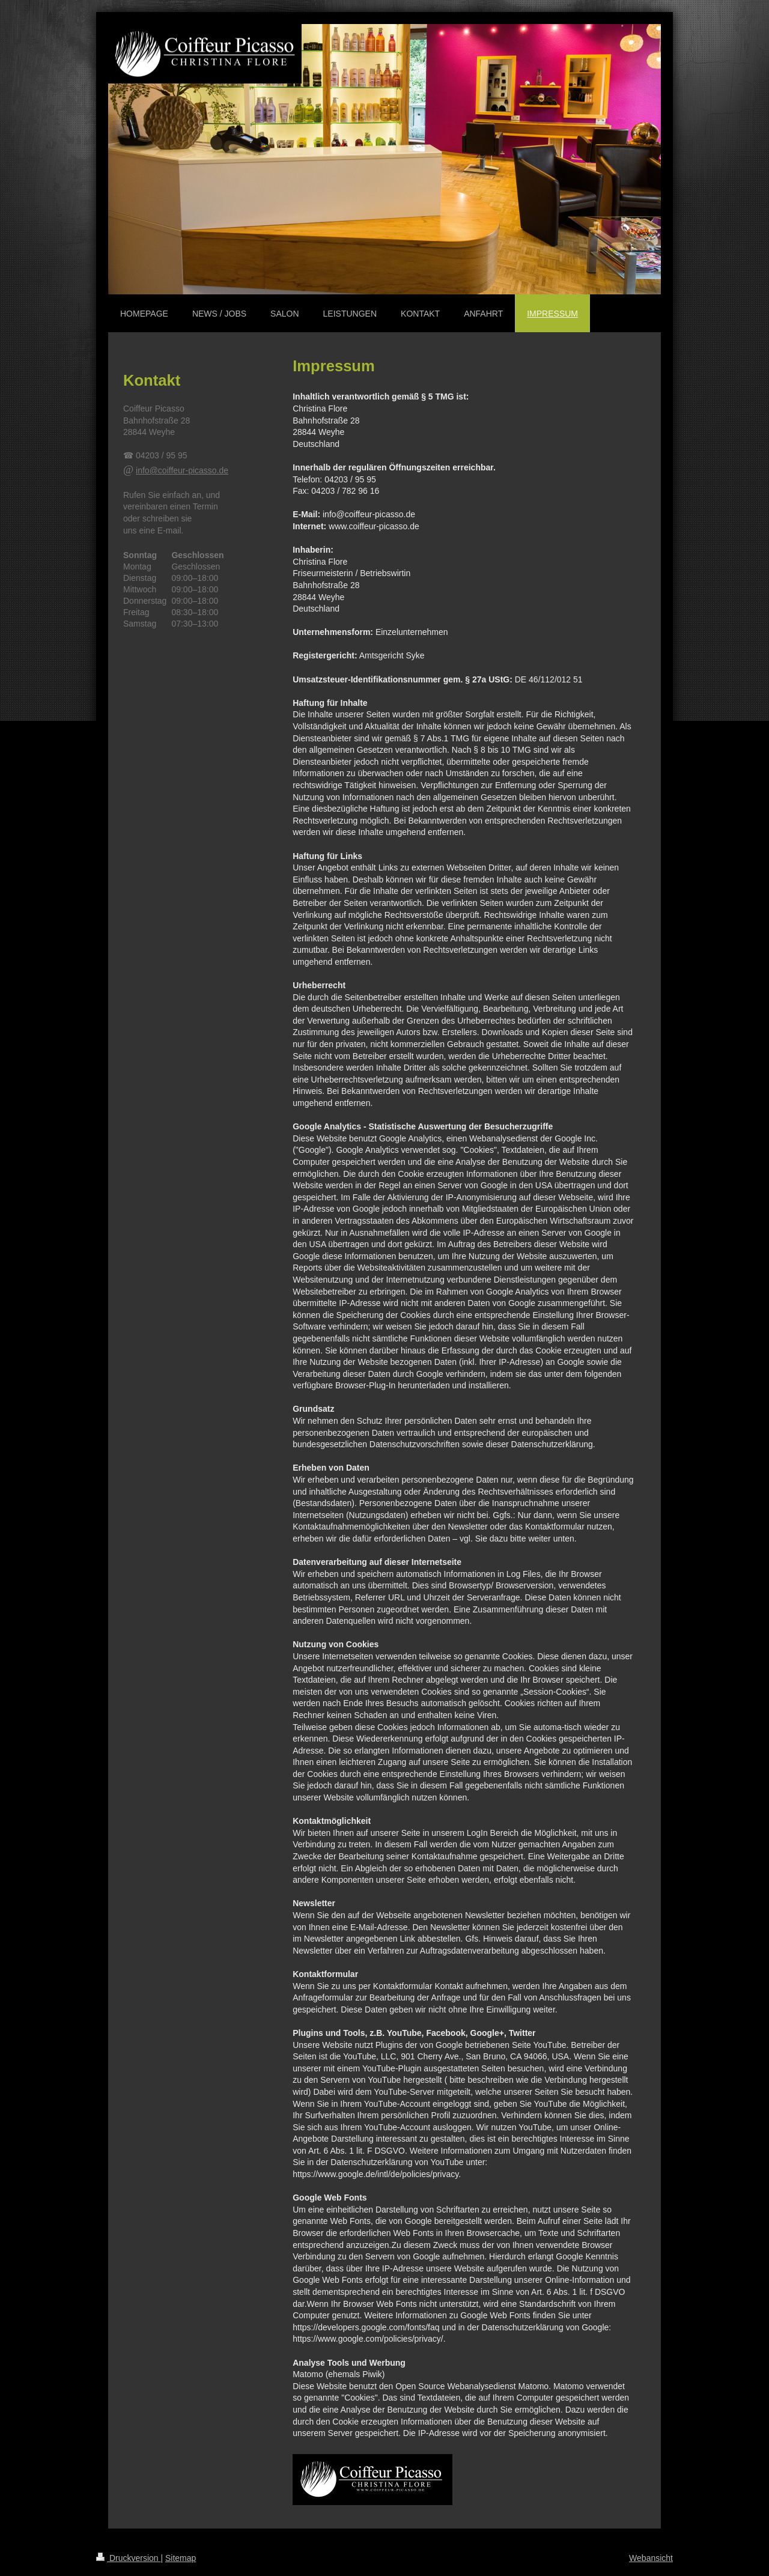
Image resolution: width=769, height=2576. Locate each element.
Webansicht (651, 2558)
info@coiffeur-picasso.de (182, 470)
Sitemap (180, 2558)
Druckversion (128, 2558)
